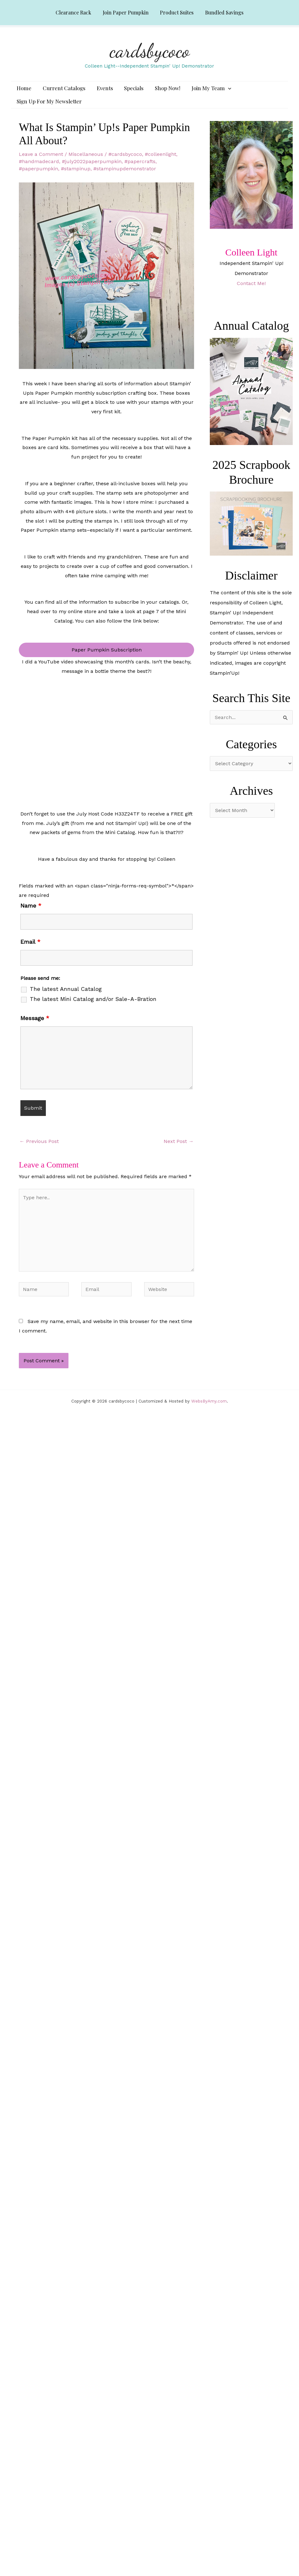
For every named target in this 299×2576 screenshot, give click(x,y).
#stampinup (75, 180)
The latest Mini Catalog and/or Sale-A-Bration (93, 1010)
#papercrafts (139, 172)
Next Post (178, 1152)
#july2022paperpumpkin (92, 172)
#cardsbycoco (125, 165)
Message (34, 1029)
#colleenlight (160, 165)
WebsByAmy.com (209, 1412)
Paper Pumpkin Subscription (107, 661)
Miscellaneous (85, 165)
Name (30, 916)
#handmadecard (39, 172)
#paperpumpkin (38, 180)
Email (30, 952)
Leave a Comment (41, 165)
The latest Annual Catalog (66, 1000)
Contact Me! (251, 294)
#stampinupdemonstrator (124, 180)
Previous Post (39, 1152)
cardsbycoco (150, 50)
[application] (218, 91)
